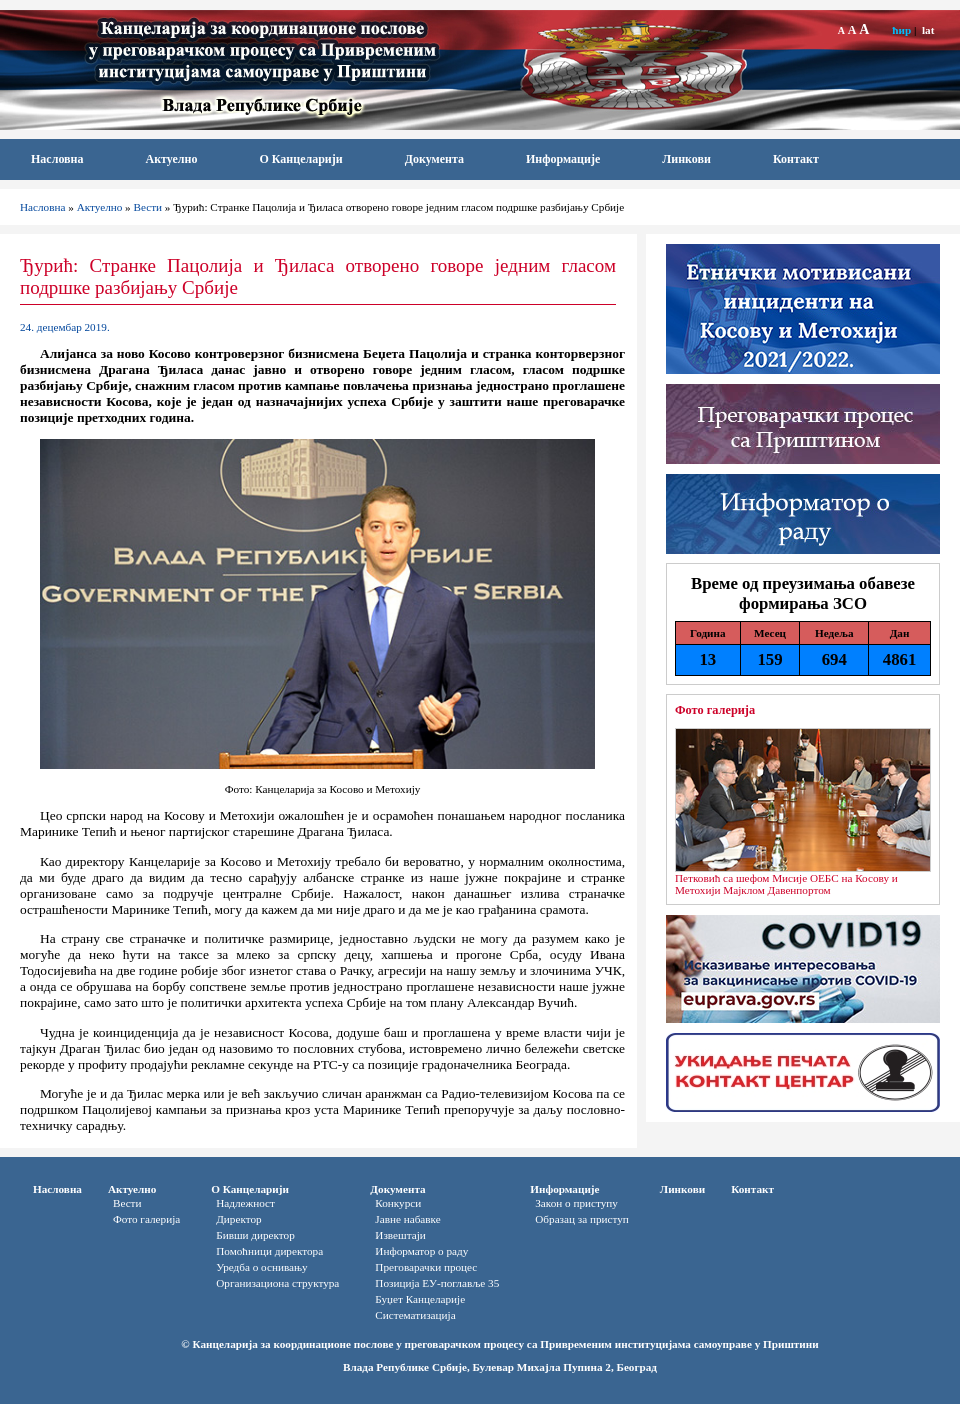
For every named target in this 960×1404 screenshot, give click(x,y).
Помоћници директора (269, 1251)
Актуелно (172, 159)
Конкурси (398, 1203)
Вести (148, 207)
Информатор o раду (421, 1251)
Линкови (686, 159)
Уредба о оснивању (261, 1267)
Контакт (796, 159)
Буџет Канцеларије (420, 1299)
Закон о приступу (576, 1203)
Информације (563, 159)
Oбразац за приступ (582, 1219)
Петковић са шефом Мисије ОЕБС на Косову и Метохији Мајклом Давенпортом (786, 884)
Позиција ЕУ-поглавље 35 (437, 1283)
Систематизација (415, 1315)
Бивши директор (255, 1235)
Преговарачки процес (426, 1267)
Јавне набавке (407, 1219)
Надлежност (245, 1203)
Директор (238, 1219)
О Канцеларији (300, 159)
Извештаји (400, 1235)
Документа (434, 159)
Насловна (57, 159)
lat (928, 30)
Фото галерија (715, 710)
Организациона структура (277, 1283)
